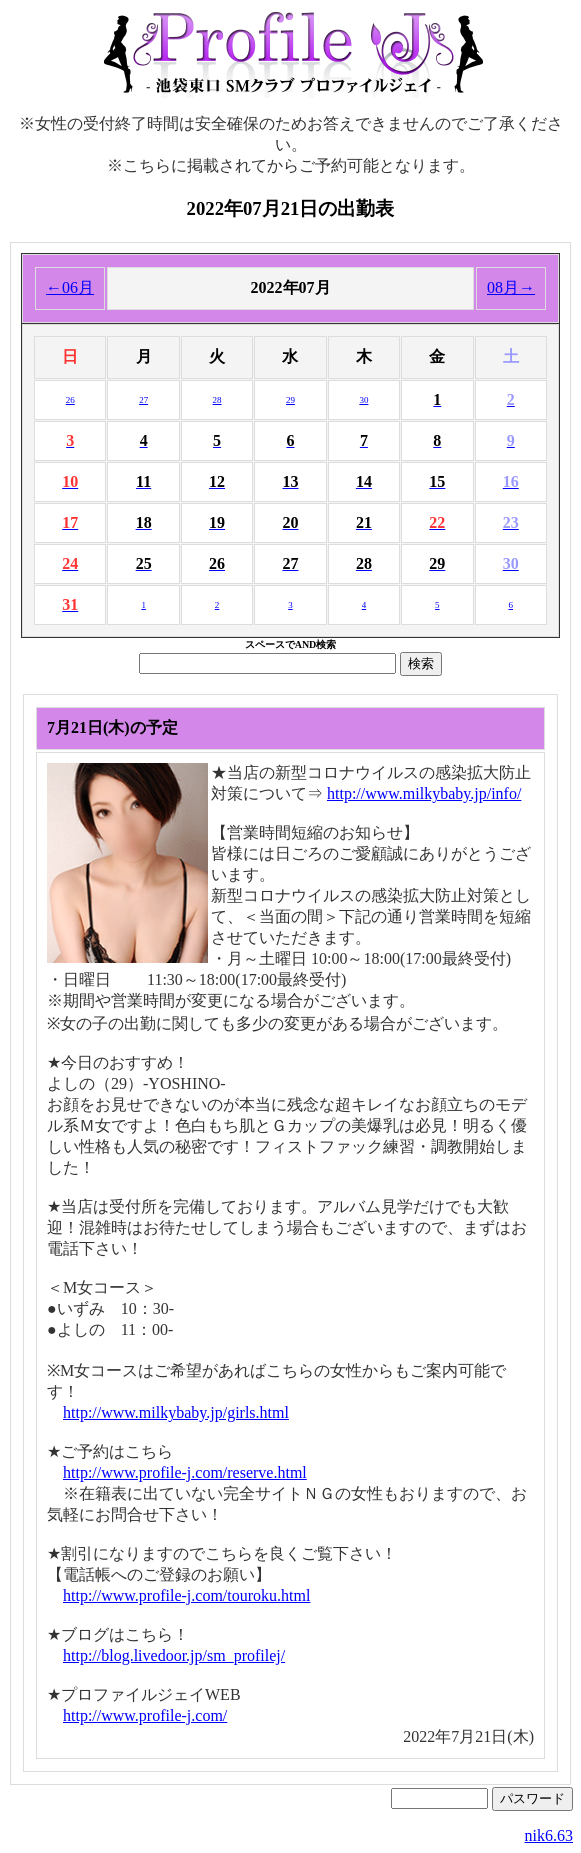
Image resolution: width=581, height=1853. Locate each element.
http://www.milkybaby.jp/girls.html (176, 1412)
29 (290, 400)
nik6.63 (549, 1835)
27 (143, 400)
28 (217, 400)
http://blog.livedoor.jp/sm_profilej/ (174, 1655)
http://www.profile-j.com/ (145, 1715)
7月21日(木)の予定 (112, 727)
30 (363, 400)
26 (70, 400)
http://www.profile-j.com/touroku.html (186, 1595)
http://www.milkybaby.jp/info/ (424, 793)
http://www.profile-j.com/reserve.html (185, 1472)
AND (306, 644)
